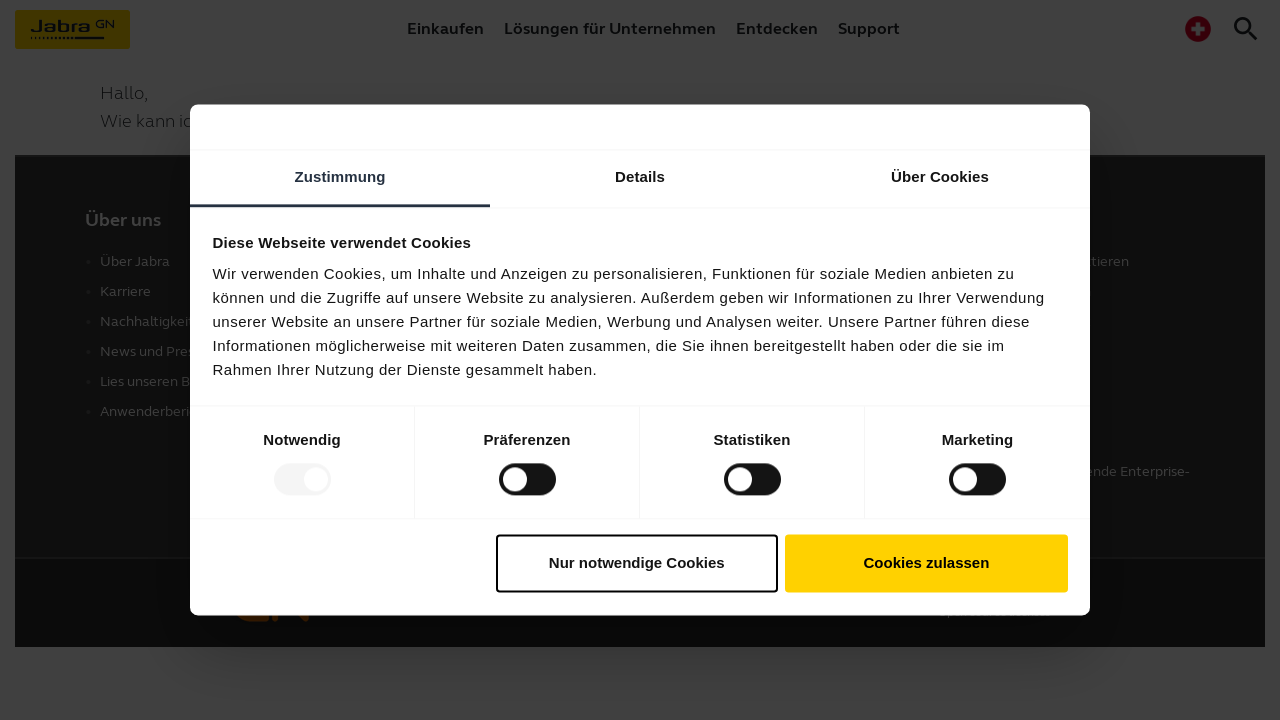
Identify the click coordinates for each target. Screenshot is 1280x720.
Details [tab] (640, 176)
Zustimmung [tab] (340, 176)
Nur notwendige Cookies (637, 562)
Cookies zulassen (926, 562)
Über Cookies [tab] (940, 176)
